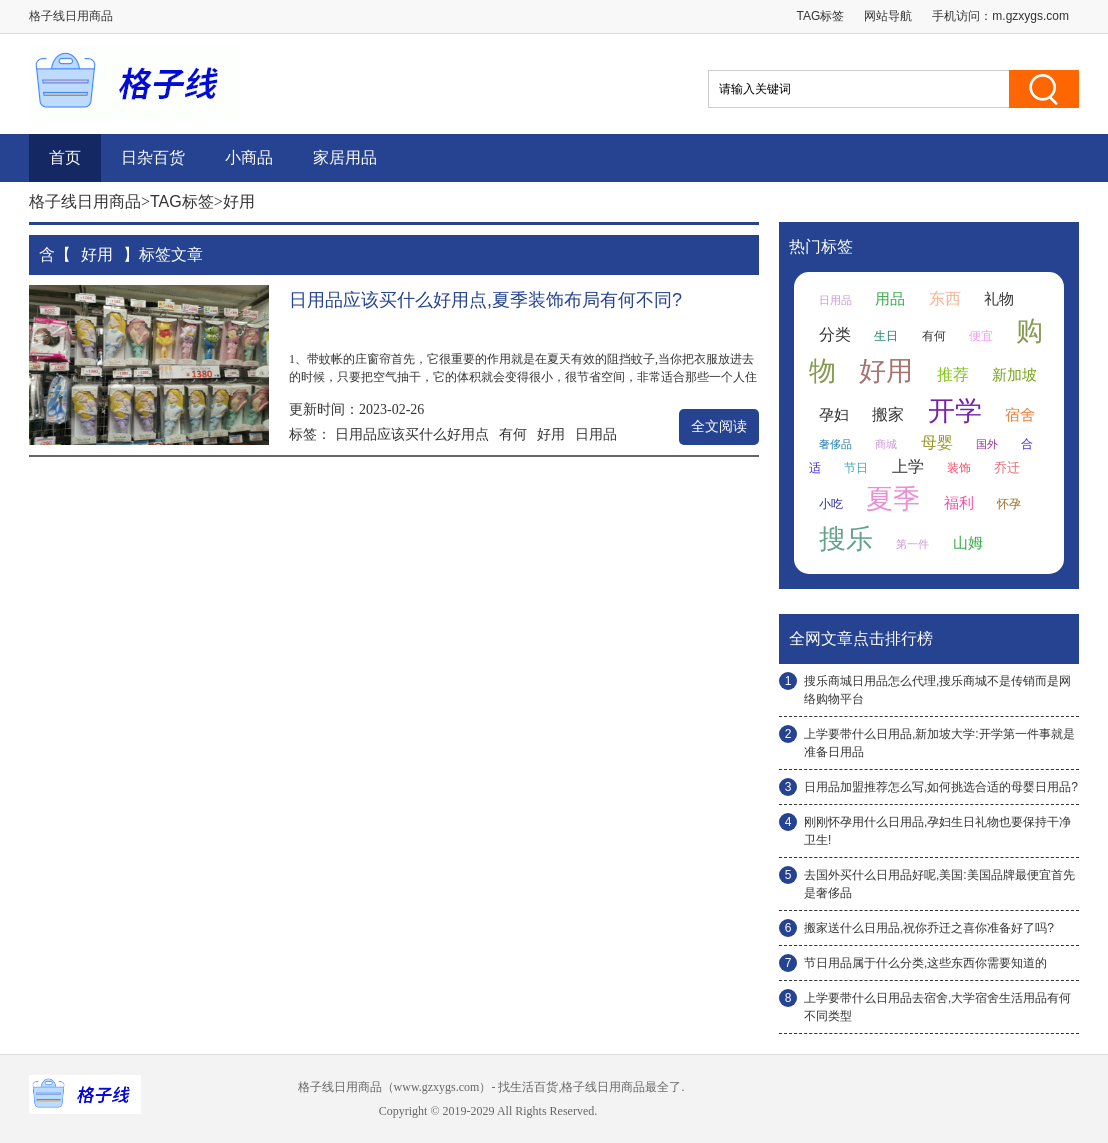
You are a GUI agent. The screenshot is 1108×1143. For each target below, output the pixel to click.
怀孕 (1009, 504)
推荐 (953, 374)
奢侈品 (835, 444)
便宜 (981, 336)
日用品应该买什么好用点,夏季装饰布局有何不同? (485, 300)
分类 (835, 334)
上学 (908, 466)
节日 (856, 468)
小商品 (249, 157)
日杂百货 (153, 157)
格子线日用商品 (85, 201)
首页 (65, 157)
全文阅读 (719, 426)
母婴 (937, 442)
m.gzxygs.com (1030, 16)
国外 (987, 444)
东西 (945, 298)
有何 (513, 434)
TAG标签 (821, 16)
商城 (886, 444)
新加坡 (1014, 375)
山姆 (968, 543)
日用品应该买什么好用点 (412, 434)
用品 (890, 299)
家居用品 (345, 157)
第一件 (912, 544)
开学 (955, 411)
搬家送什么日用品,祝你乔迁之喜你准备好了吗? (929, 928)
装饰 (959, 468)
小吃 (831, 504)
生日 (886, 336)
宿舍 (1020, 415)
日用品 (596, 434)
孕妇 (834, 415)
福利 (959, 503)
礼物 (999, 299)
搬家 (888, 414)
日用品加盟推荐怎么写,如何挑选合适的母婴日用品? (941, 787)
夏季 (893, 499)
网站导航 (888, 16)
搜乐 (846, 539)
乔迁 (1007, 467)
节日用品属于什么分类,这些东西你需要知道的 (925, 963)
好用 (551, 434)
